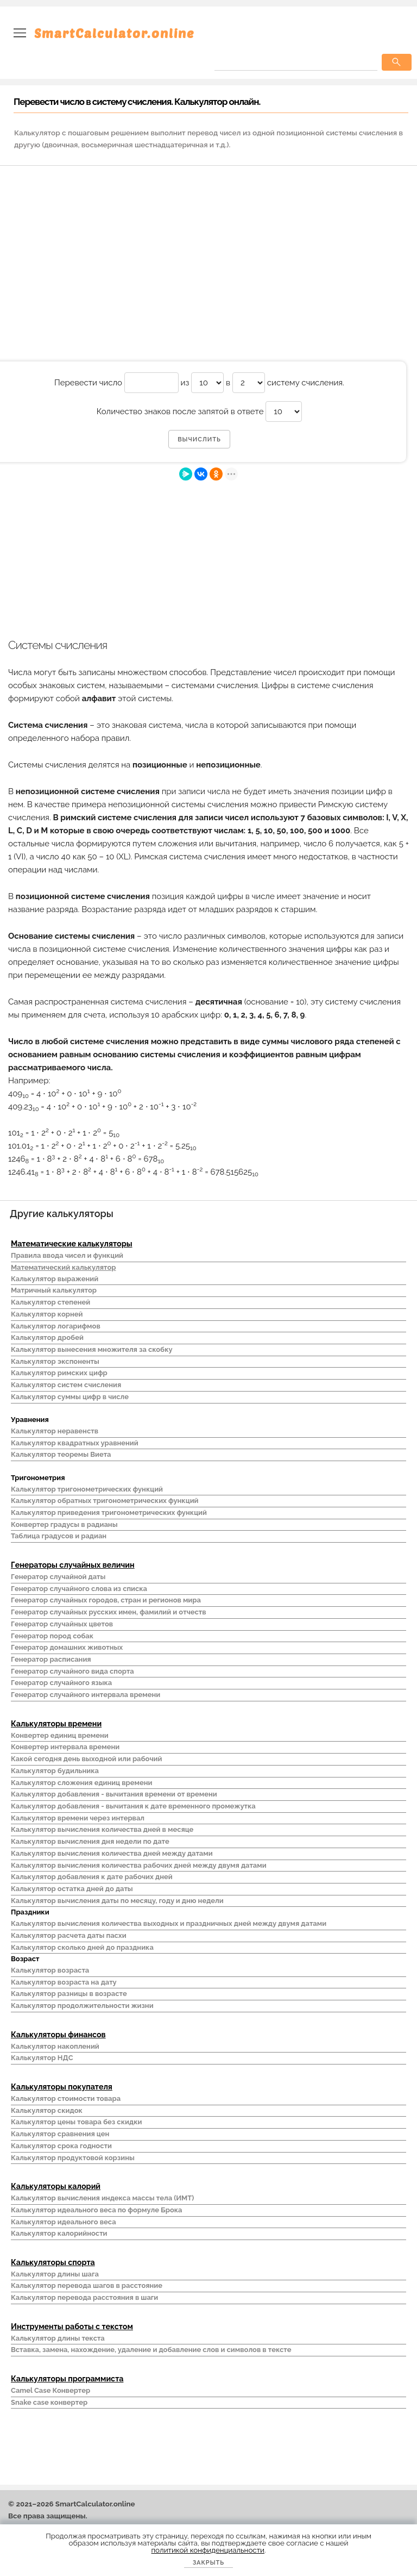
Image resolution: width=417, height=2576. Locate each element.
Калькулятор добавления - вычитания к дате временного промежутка (133, 1806)
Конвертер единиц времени (60, 1735)
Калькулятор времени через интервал (77, 1818)
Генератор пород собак (52, 1636)
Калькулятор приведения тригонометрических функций (109, 1512)
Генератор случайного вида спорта (72, 1671)
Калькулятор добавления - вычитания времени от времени (114, 1794)
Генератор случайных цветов (62, 1624)
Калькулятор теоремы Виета (61, 1454)
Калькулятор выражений (54, 1279)
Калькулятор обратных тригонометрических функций (105, 1500)
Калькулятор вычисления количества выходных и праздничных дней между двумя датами (168, 1923)
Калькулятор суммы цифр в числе (70, 1397)
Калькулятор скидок (47, 2110)
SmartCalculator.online (114, 33)
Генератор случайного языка (61, 1683)
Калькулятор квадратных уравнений (74, 1443)
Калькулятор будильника (55, 1771)
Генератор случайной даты (58, 1577)
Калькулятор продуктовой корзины (73, 2158)
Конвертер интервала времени (65, 1747)
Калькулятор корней (47, 1314)
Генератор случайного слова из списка (79, 1589)
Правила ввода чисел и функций (67, 1255)
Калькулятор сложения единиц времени (81, 1783)
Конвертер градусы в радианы (64, 1524)
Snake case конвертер (49, 2402)
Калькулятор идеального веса (63, 2222)
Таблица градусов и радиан (58, 1536)
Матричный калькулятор (54, 1290)
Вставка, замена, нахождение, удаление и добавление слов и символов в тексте (151, 2350)
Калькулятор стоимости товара (66, 2098)
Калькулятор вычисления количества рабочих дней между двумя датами (139, 1865)
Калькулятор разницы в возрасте (69, 1993)
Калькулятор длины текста (58, 2338)
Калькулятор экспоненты (55, 1361)
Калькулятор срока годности (61, 2146)
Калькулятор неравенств (54, 1431)
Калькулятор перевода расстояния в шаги (84, 2297)
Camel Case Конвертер (50, 2390)
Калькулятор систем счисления (66, 1385)
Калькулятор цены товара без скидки (76, 2122)
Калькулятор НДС (42, 2058)
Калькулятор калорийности (59, 2233)
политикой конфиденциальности (207, 2550)
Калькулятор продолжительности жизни (82, 2005)
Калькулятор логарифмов (55, 1326)
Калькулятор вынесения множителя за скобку (92, 1349)
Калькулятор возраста (50, 1970)
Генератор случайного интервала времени (85, 1695)
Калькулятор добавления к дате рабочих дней (92, 1877)
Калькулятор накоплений (55, 2046)
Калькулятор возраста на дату (64, 1982)
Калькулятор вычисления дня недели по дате (90, 1841)
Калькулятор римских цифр (59, 1373)
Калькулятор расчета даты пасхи (69, 1935)
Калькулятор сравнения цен (60, 2134)
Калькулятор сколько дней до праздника (82, 1947)
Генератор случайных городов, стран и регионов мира (106, 1600)
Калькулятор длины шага (55, 2274)
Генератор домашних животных (67, 1647)
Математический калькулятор (63, 1267)
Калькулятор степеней (50, 1302)
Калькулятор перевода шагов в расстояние (86, 2285)
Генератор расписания (51, 1659)
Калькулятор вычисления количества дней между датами (112, 1853)
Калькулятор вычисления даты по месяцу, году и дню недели (117, 1901)
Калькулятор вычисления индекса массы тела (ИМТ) (102, 2198)
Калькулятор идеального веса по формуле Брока (96, 2210)
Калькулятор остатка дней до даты (72, 1889)
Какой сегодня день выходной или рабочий (86, 1759)
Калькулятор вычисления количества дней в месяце (102, 1829)
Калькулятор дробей (47, 1337)
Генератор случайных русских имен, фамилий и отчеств (108, 1612)
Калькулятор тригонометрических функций (87, 1489)
